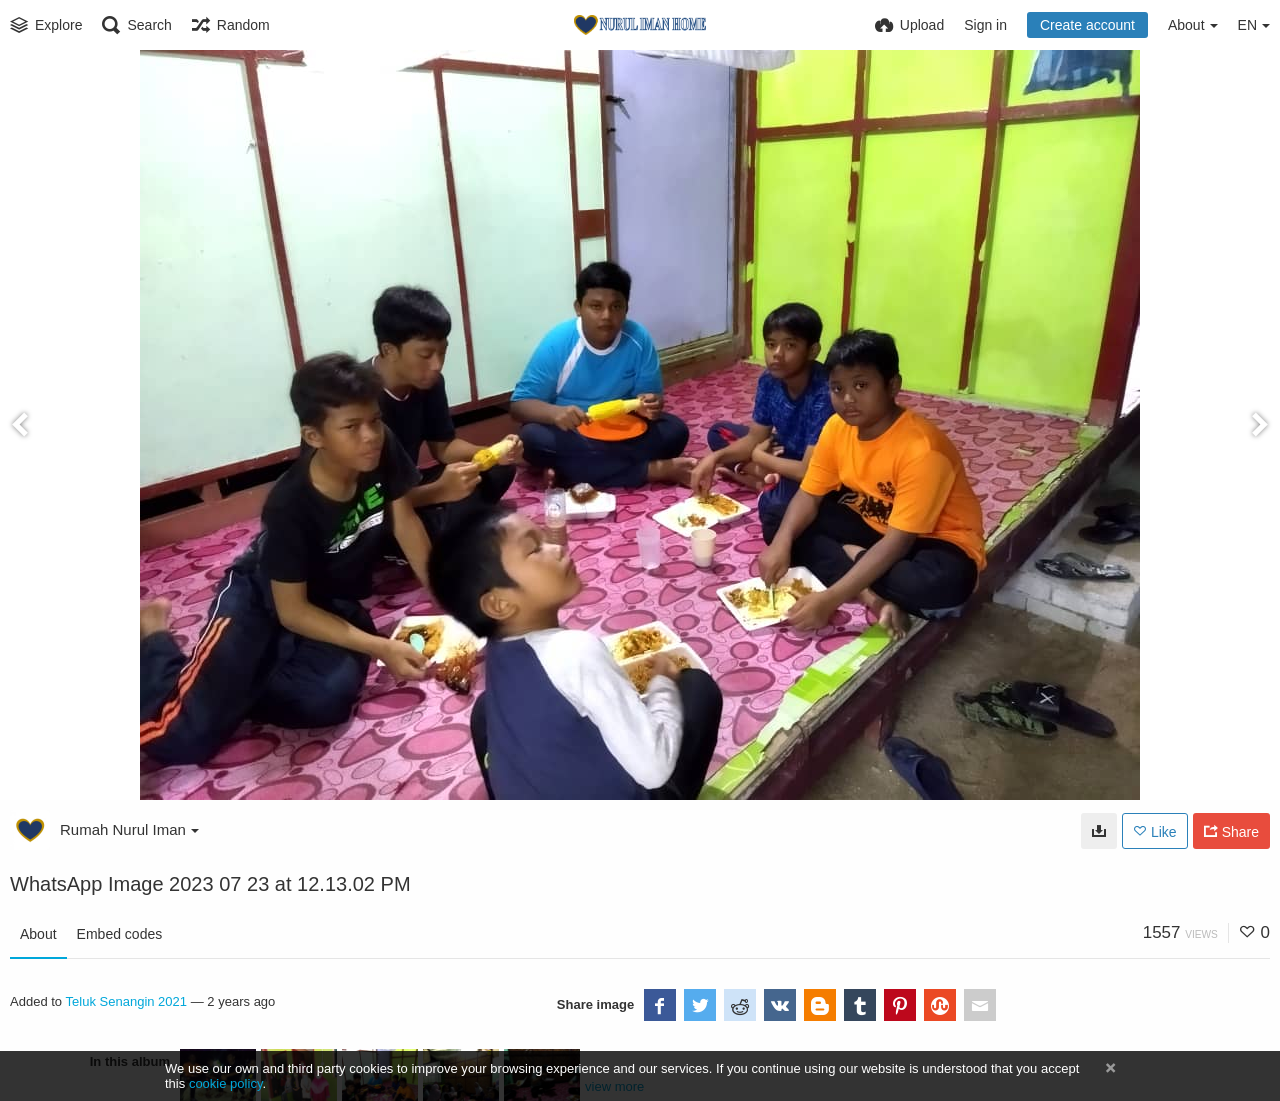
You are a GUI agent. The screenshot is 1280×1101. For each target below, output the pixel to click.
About (38, 934)
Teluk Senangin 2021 (127, 1001)
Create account (1087, 25)
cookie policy (226, 1083)
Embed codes (120, 934)
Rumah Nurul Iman (129, 829)
